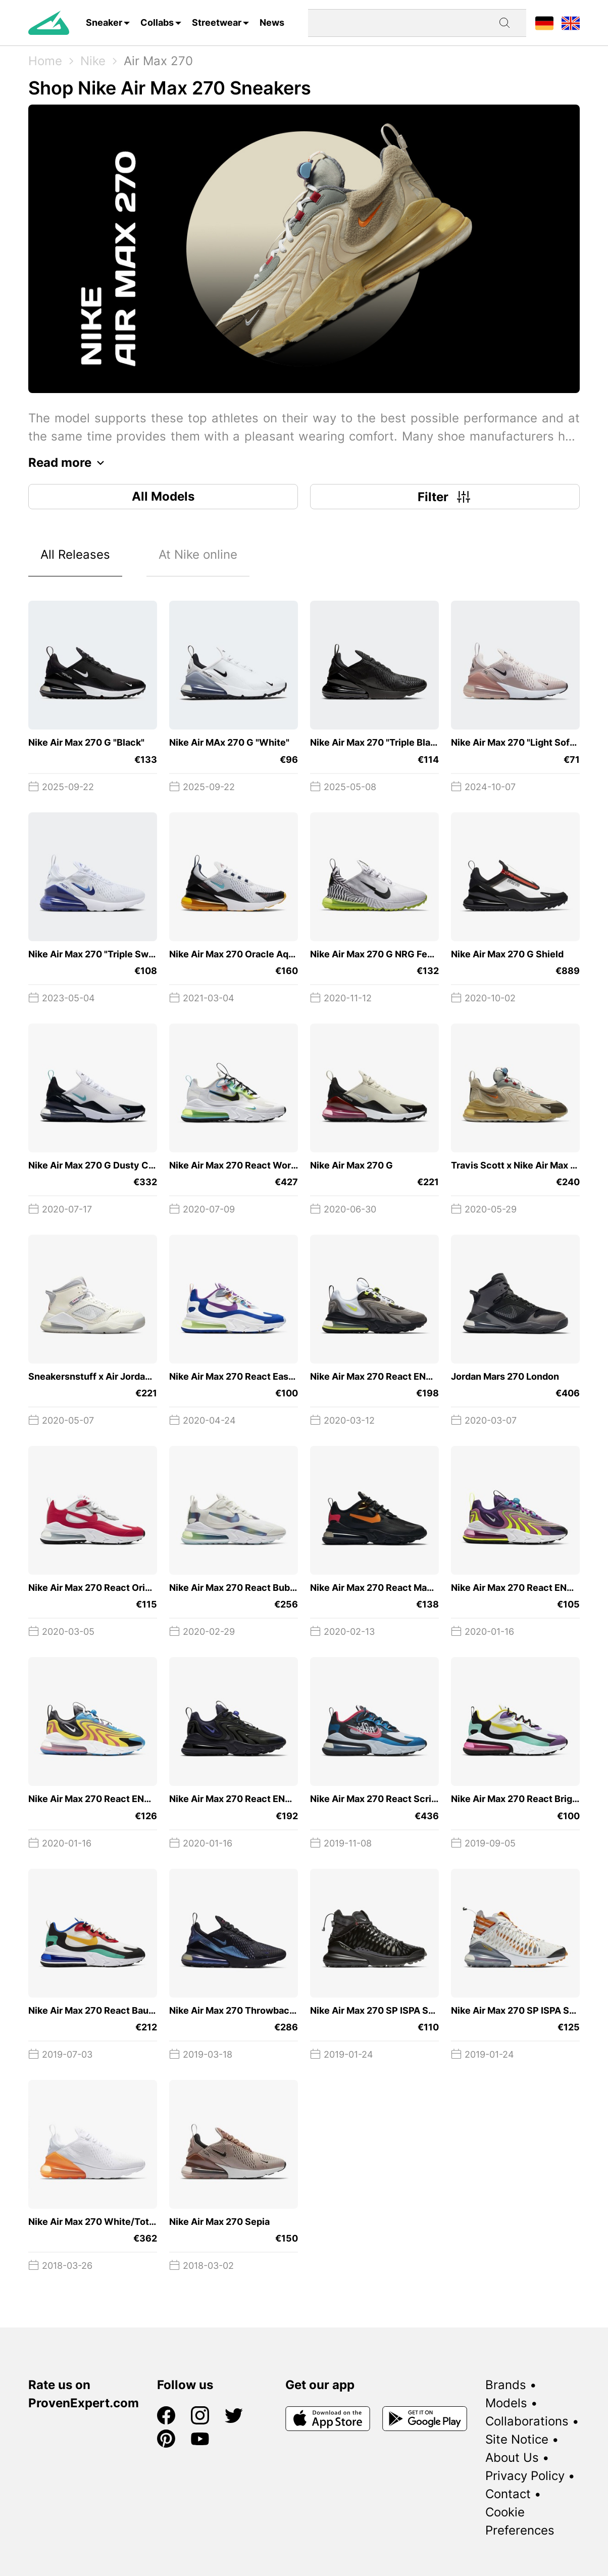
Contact (508, 2494)
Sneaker (104, 22)
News (272, 22)
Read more (69, 463)
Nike (93, 61)
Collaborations (527, 2421)
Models (506, 2403)
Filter (445, 497)
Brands (505, 2384)
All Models (163, 496)
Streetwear (216, 22)
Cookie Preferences (519, 2521)
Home (45, 61)
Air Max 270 (158, 61)
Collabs (157, 22)
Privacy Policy (525, 2475)
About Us (512, 2457)
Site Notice (516, 2439)
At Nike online (198, 554)
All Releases (75, 554)
